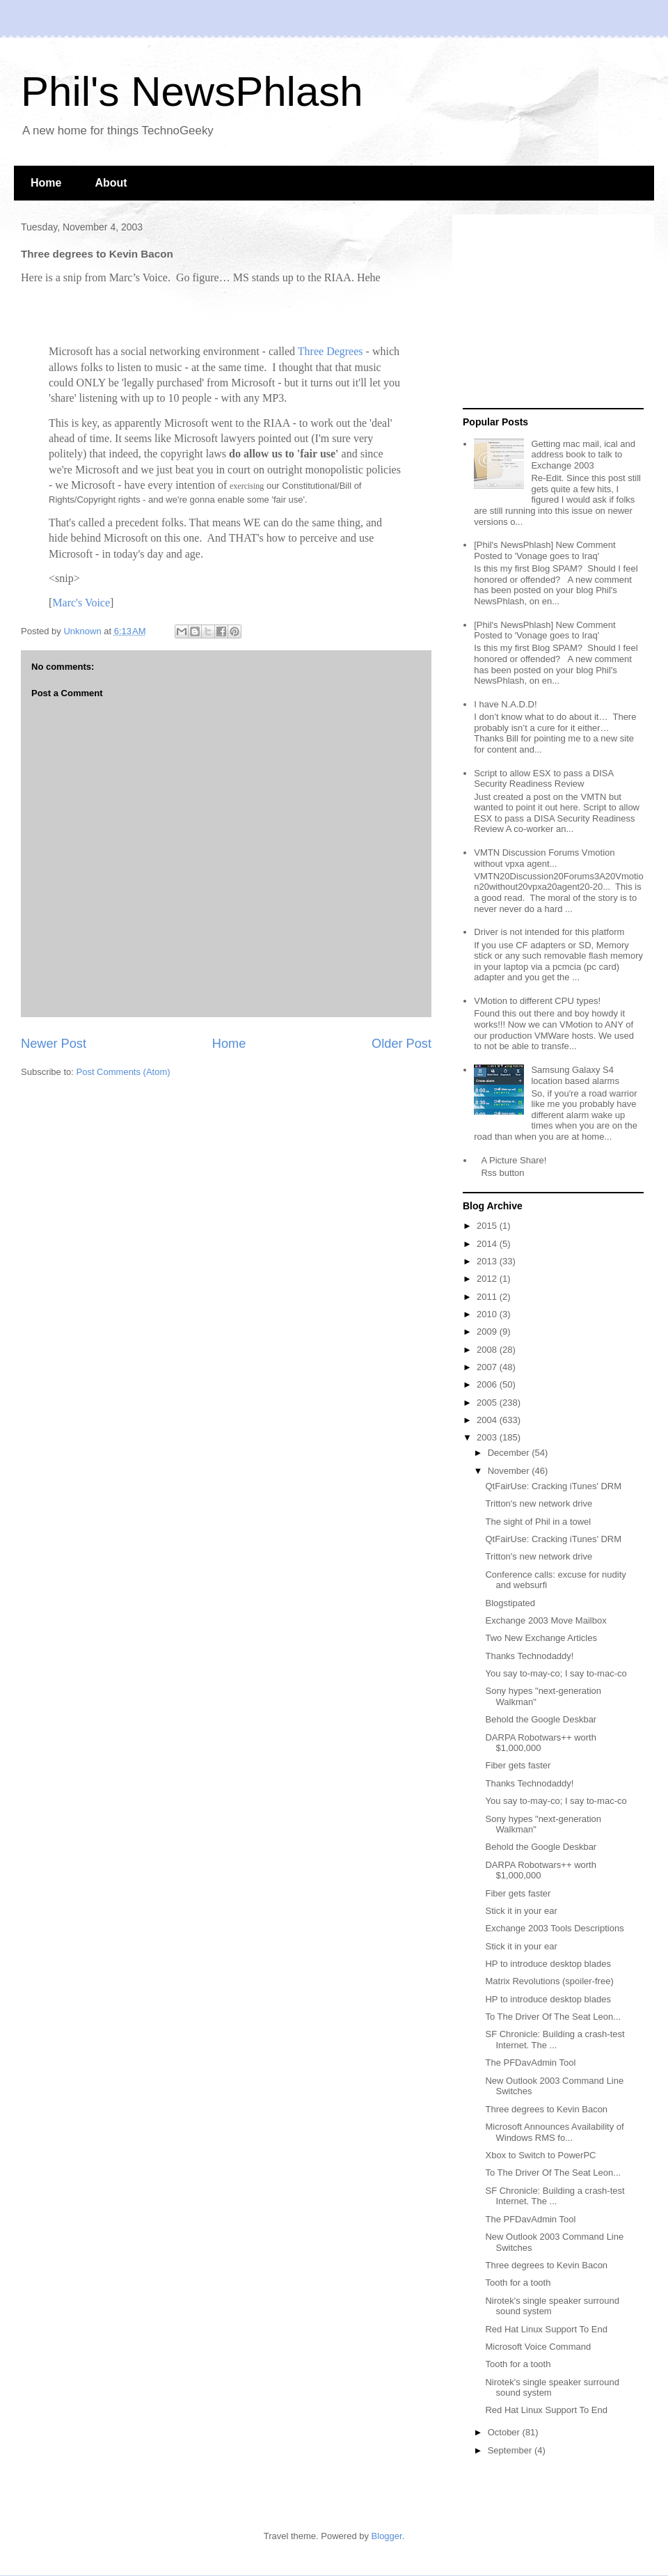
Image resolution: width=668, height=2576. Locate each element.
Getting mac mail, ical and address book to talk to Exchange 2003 (583, 455)
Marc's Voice (81, 602)
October (505, 2432)
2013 (488, 1261)
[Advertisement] (550, 312)
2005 (488, 1402)
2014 (488, 1244)
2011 (488, 1296)
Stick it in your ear (521, 1911)
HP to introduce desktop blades (547, 1963)
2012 (488, 1278)
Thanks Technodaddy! (529, 1656)
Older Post (401, 1044)
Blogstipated (510, 1603)
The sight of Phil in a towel (538, 1521)
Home (46, 183)
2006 (488, 1384)
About (111, 183)
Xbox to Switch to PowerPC (540, 2155)
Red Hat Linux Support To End (546, 2329)
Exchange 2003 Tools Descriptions (554, 1928)
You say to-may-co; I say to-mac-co (555, 1673)
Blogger (387, 2536)
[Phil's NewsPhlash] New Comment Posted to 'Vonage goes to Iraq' (544, 550)
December (510, 1452)
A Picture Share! (513, 1160)
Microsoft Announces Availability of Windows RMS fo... (554, 2132)
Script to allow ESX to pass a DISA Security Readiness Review (543, 779)
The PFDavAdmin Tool (530, 2062)
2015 (488, 1225)
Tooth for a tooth (517, 2282)
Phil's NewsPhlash (192, 91)
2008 (488, 1349)
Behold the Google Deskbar (540, 1719)
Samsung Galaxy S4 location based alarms (575, 1075)
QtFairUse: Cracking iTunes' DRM (553, 1486)
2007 (488, 1367)
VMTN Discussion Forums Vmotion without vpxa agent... (544, 858)
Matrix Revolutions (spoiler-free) (549, 1981)
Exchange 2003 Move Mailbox (545, 1620)
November (510, 1471)
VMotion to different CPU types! (537, 1001)
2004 (488, 1420)
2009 (488, 1331)
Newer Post (53, 1044)
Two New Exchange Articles (540, 1638)
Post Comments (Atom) (123, 1072)
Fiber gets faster (517, 1765)
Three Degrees (330, 351)
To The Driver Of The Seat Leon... (553, 2016)
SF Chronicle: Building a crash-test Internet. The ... (554, 2039)
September (511, 2450)
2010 (488, 1314)
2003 (488, 1437)
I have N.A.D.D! (505, 704)
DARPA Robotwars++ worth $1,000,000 (540, 1743)
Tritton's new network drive (538, 1503)
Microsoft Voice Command (538, 2346)
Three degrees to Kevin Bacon (546, 2109)
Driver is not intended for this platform (549, 932)
